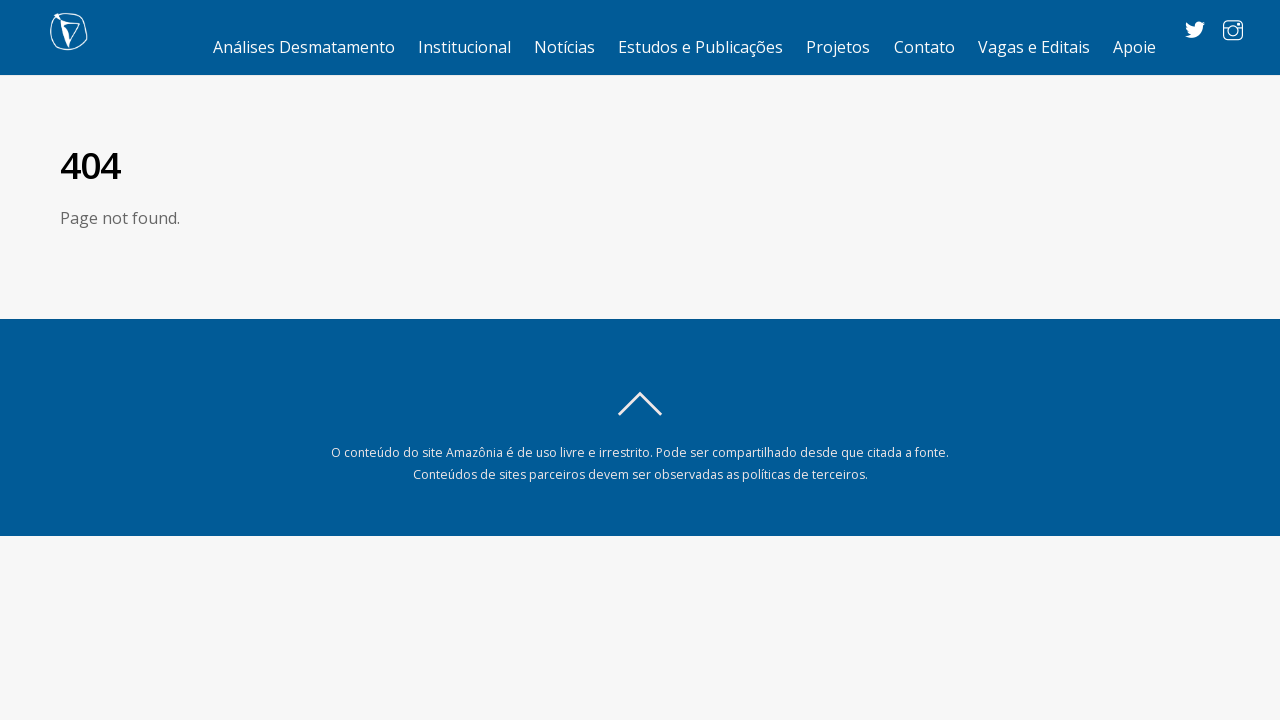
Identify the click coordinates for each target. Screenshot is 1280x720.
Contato (924, 47)
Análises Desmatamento (304, 47)
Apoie (1134, 47)
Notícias (564, 47)
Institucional (464, 47)
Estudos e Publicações (700, 47)
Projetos (838, 47)
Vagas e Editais (1034, 47)
